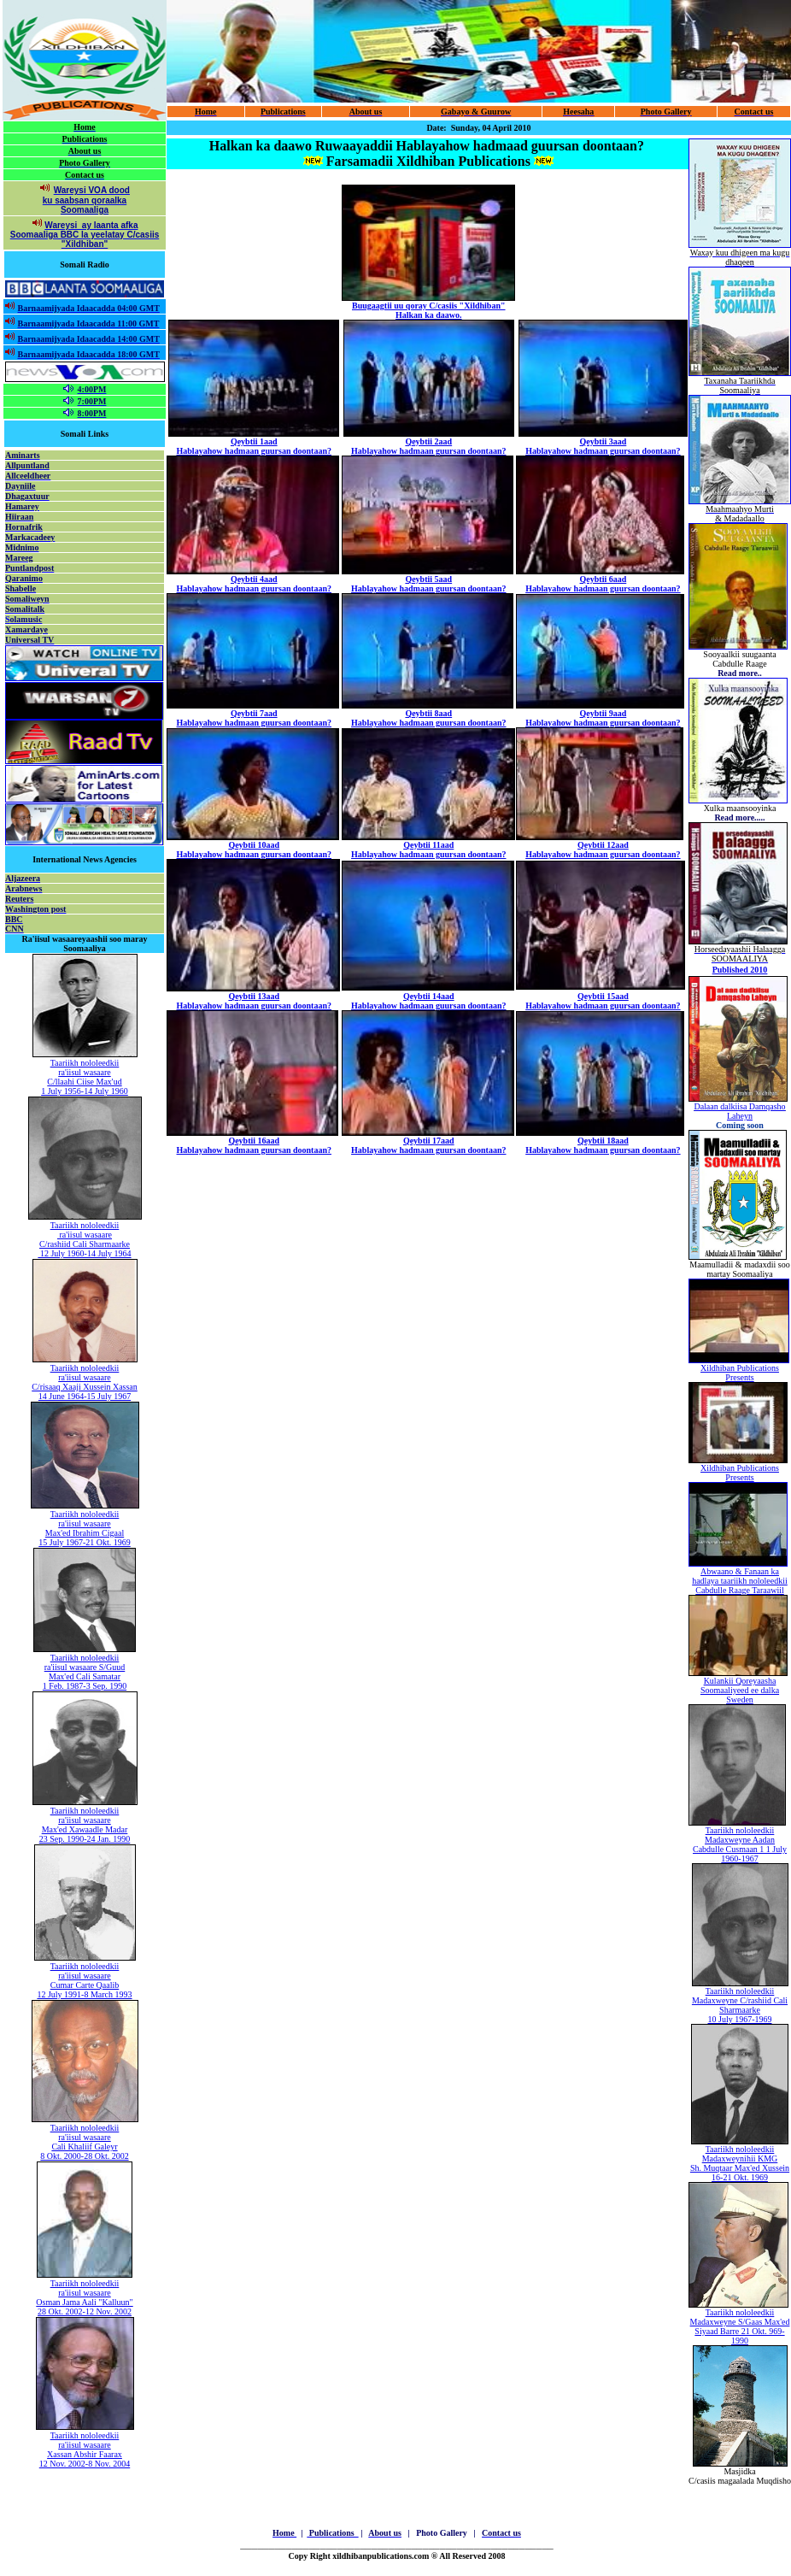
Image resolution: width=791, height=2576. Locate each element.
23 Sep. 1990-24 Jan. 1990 (85, 1839)
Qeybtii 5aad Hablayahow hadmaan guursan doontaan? (428, 583)
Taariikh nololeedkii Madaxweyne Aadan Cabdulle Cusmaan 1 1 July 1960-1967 (740, 1844)
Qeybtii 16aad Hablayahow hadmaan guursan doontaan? (254, 1145)
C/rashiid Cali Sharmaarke (84, 1244)
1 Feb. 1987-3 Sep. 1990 (84, 1686)
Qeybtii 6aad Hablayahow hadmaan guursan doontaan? (602, 583)
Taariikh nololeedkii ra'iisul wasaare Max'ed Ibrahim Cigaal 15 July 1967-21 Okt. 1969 (84, 1528)
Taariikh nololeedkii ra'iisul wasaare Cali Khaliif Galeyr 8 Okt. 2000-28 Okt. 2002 (84, 2142)
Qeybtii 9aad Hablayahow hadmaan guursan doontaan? (602, 718)
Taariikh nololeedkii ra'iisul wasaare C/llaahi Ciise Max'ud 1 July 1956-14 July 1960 (84, 1077)
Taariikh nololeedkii (85, 1225)
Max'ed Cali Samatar (84, 1676)
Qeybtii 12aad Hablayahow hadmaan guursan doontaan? (602, 849)
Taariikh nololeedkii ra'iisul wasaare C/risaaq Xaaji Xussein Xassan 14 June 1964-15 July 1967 (85, 1382)
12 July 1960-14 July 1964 (84, 1253)
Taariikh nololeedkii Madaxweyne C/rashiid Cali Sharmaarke (740, 2000)
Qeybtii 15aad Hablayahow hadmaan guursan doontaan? (602, 1000)
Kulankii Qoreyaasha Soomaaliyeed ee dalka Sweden (739, 1690)
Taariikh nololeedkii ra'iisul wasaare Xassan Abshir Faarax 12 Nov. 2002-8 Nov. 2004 (84, 2449)
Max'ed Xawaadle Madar (85, 1829)
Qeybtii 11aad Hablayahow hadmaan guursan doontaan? (428, 849)
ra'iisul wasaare (84, 1234)
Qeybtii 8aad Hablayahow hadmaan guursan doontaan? (428, 718)
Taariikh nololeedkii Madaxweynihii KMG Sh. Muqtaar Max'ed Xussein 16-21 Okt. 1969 (739, 2163)
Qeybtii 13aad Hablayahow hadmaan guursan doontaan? (254, 1000)
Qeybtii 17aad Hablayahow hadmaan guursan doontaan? (428, 1145)
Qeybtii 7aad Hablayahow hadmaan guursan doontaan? (254, 718)
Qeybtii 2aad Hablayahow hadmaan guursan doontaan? (428, 446)
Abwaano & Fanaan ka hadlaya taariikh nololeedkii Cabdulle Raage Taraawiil (740, 1581)
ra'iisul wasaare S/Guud (85, 1667)
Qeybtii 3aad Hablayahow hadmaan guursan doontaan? (602, 446)
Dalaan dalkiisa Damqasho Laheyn (739, 1111)
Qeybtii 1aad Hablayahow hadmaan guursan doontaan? (254, 446)
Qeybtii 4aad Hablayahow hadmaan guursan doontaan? (254, 583)
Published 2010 (740, 969)
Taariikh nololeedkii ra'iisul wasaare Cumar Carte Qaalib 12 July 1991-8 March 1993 (84, 1980)
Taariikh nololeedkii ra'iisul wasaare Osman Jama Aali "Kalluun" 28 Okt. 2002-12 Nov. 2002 (84, 2297)
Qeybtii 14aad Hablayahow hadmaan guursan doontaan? (428, 1000)
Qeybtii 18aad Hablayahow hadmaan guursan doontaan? (602, 1145)
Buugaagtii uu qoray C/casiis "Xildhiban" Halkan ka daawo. (429, 310)
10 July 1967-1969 (740, 2019)
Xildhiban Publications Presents (739, 1372)
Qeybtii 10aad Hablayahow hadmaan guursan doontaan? (254, 849)
